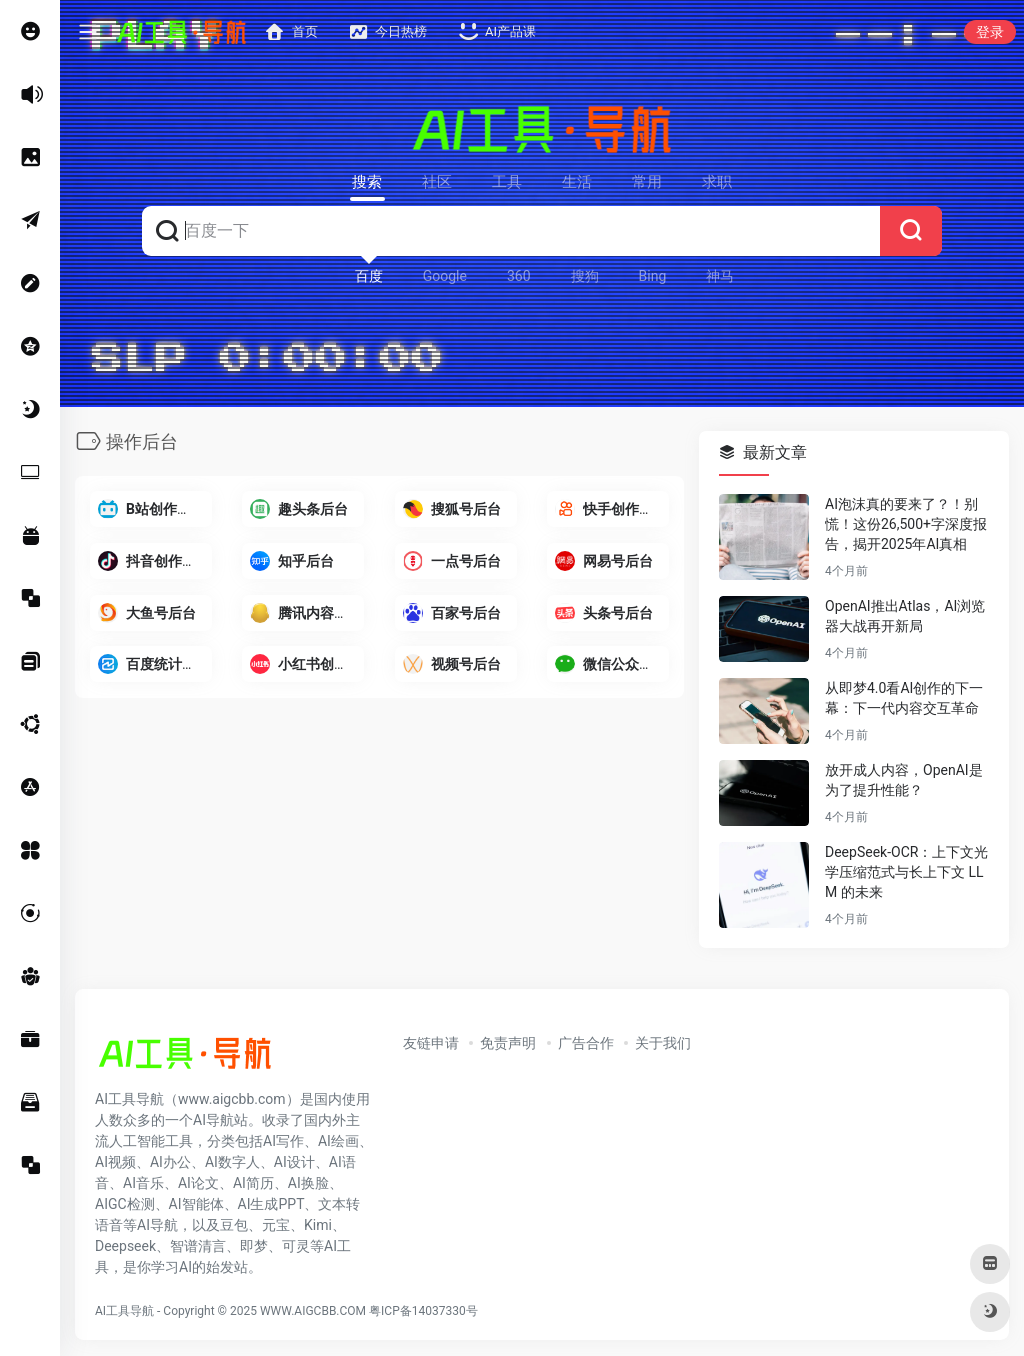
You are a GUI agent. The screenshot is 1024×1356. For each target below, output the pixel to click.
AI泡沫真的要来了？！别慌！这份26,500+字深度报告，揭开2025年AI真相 (906, 524)
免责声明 (508, 1043)
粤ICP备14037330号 (423, 1311)
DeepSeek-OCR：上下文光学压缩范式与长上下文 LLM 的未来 (906, 872)
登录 (990, 32)
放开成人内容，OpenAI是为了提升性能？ (904, 780)
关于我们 (663, 1043)
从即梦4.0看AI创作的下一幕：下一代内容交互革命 (904, 698)
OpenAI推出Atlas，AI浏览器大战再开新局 (905, 616)
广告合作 (586, 1043)
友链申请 (431, 1043)
